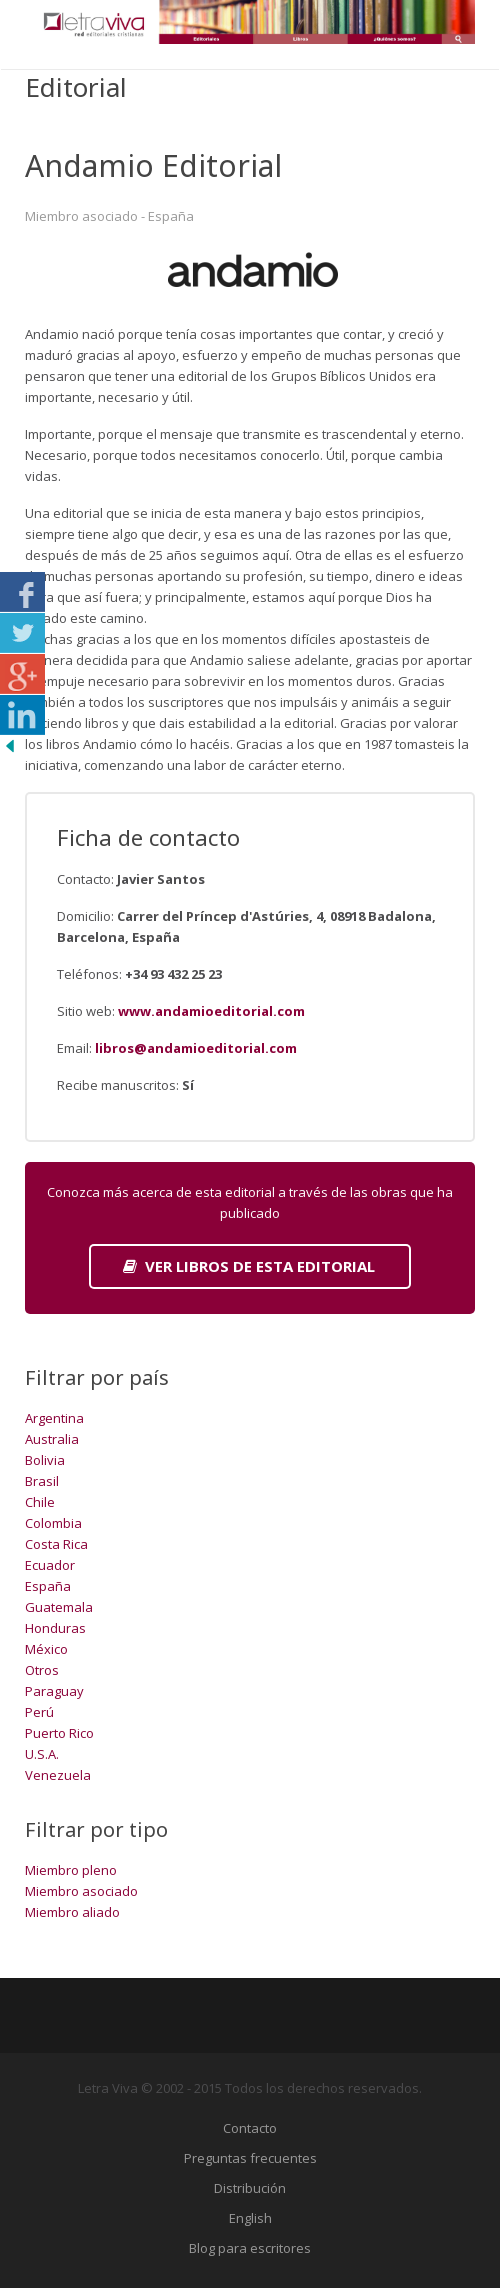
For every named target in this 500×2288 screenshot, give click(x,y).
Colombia (53, 1523)
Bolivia (45, 1460)
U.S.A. (42, 1754)
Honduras (55, 1628)
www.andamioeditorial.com (211, 1011)
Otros (42, 1670)
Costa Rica (56, 1544)
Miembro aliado (72, 1912)
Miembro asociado (81, 1891)
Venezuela (58, 1775)
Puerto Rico (59, 1733)
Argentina (54, 1418)
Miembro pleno (71, 1870)
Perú (39, 1712)
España (48, 1586)
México (46, 1649)
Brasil (42, 1481)
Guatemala (59, 1607)
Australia (52, 1439)
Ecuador (50, 1565)
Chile (40, 1502)
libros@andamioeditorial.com (196, 1048)
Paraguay (54, 1691)
